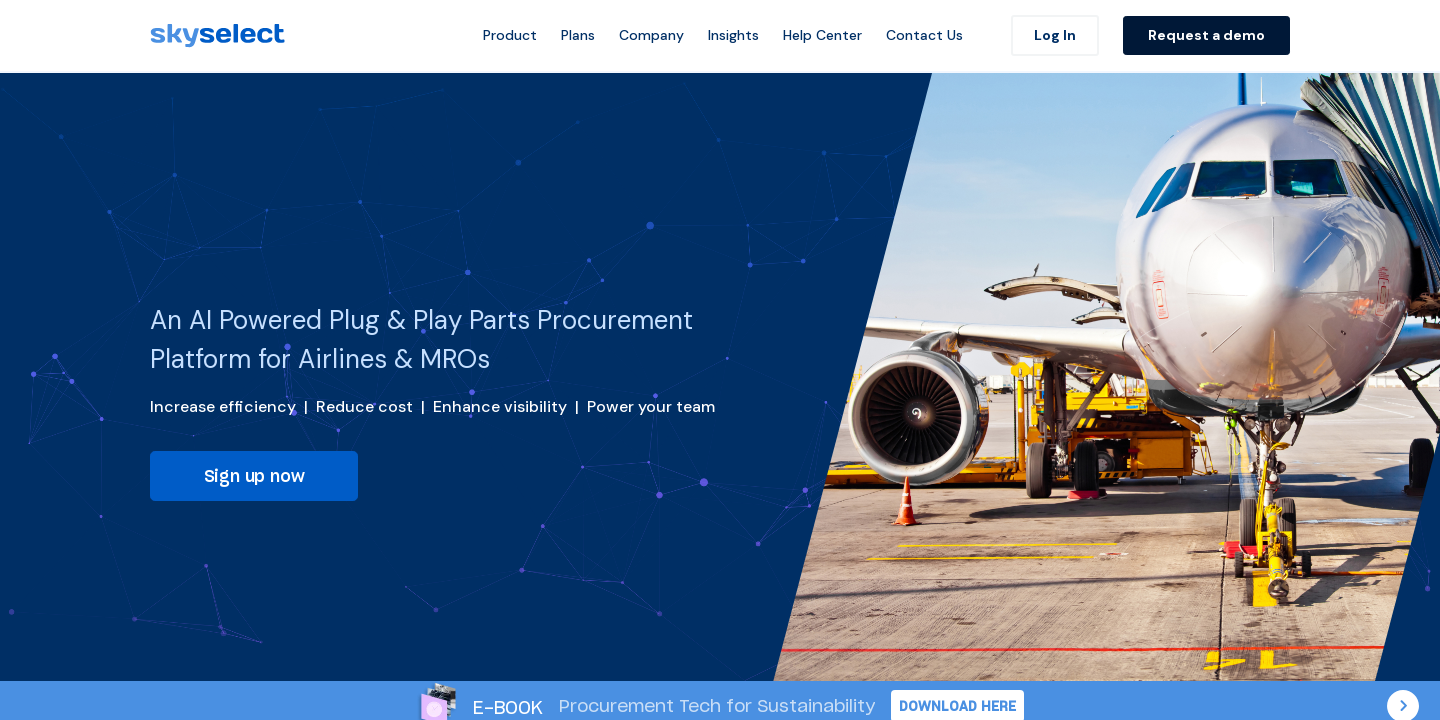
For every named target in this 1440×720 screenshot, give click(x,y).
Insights (733, 35)
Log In (1055, 35)
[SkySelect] (217, 36)
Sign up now (254, 475)
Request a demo (1206, 35)
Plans (578, 35)
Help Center (822, 35)
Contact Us (924, 35)
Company (651, 35)
